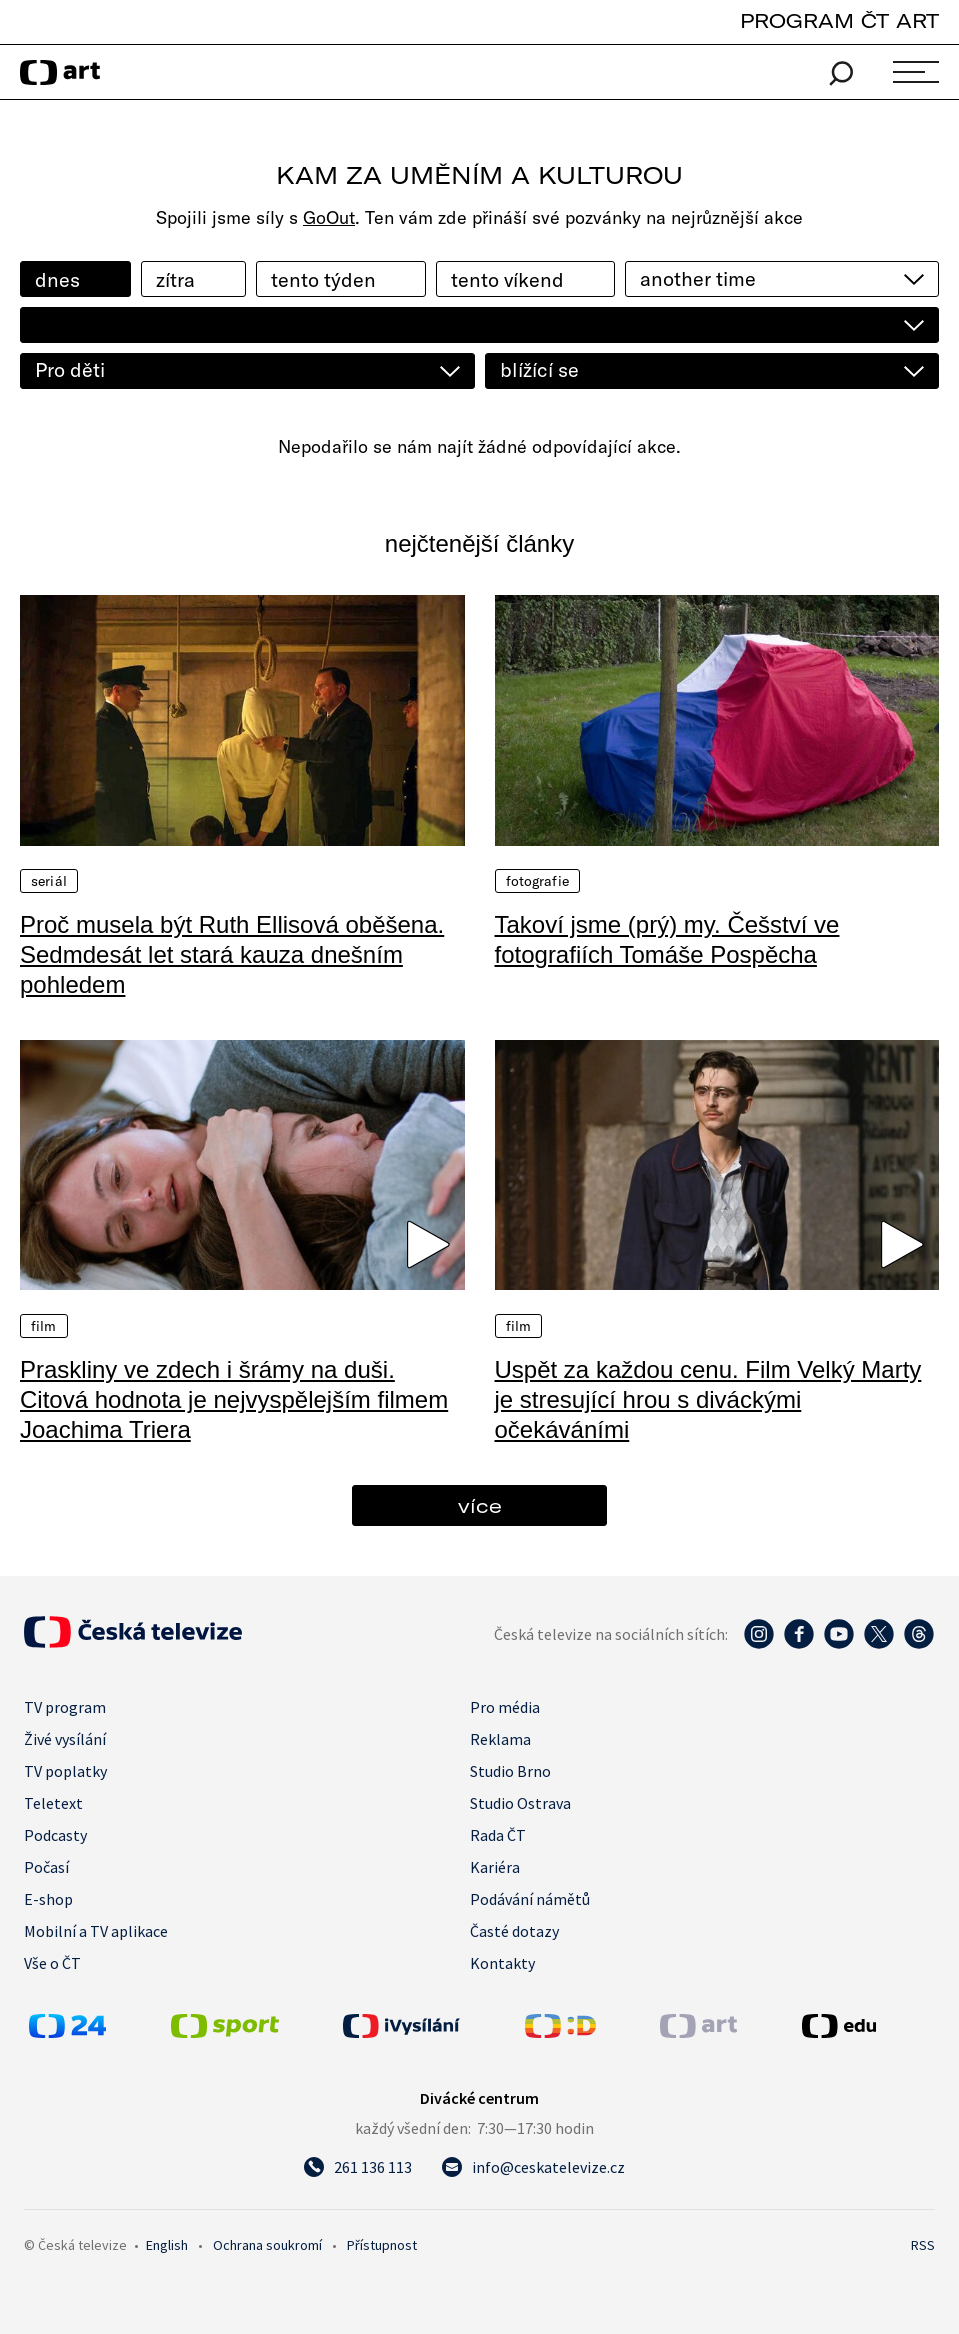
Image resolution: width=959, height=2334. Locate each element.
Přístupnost (382, 2245)
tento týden (323, 279)
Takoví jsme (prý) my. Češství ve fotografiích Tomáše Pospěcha (667, 939)
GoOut (329, 217)
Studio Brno (510, 1771)
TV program (65, 1707)
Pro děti (70, 369)
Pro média (505, 1707)
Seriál (49, 881)
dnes (57, 279)
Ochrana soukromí (267, 2245)
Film (44, 1326)
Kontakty (502, 1963)
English (167, 2245)
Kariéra (495, 1867)
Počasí (46, 1867)
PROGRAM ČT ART (839, 20)
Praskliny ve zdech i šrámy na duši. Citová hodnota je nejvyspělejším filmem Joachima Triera (234, 1399)
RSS (923, 2245)
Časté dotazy (514, 1931)
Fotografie (537, 881)
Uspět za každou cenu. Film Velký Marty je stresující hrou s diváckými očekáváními (708, 1399)
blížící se (539, 369)
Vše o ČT (52, 1963)
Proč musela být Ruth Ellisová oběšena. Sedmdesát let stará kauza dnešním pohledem (232, 954)
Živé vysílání (65, 1739)
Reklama (500, 1739)
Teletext (53, 1803)
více (480, 1505)
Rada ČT (498, 1835)
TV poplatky (65, 1771)
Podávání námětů (530, 1899)
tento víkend (507, 279)
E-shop (48, 1899)
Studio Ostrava (520, 1803)
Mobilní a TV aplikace (96, 1931)
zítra (175, 279)
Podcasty (55, 1835)
